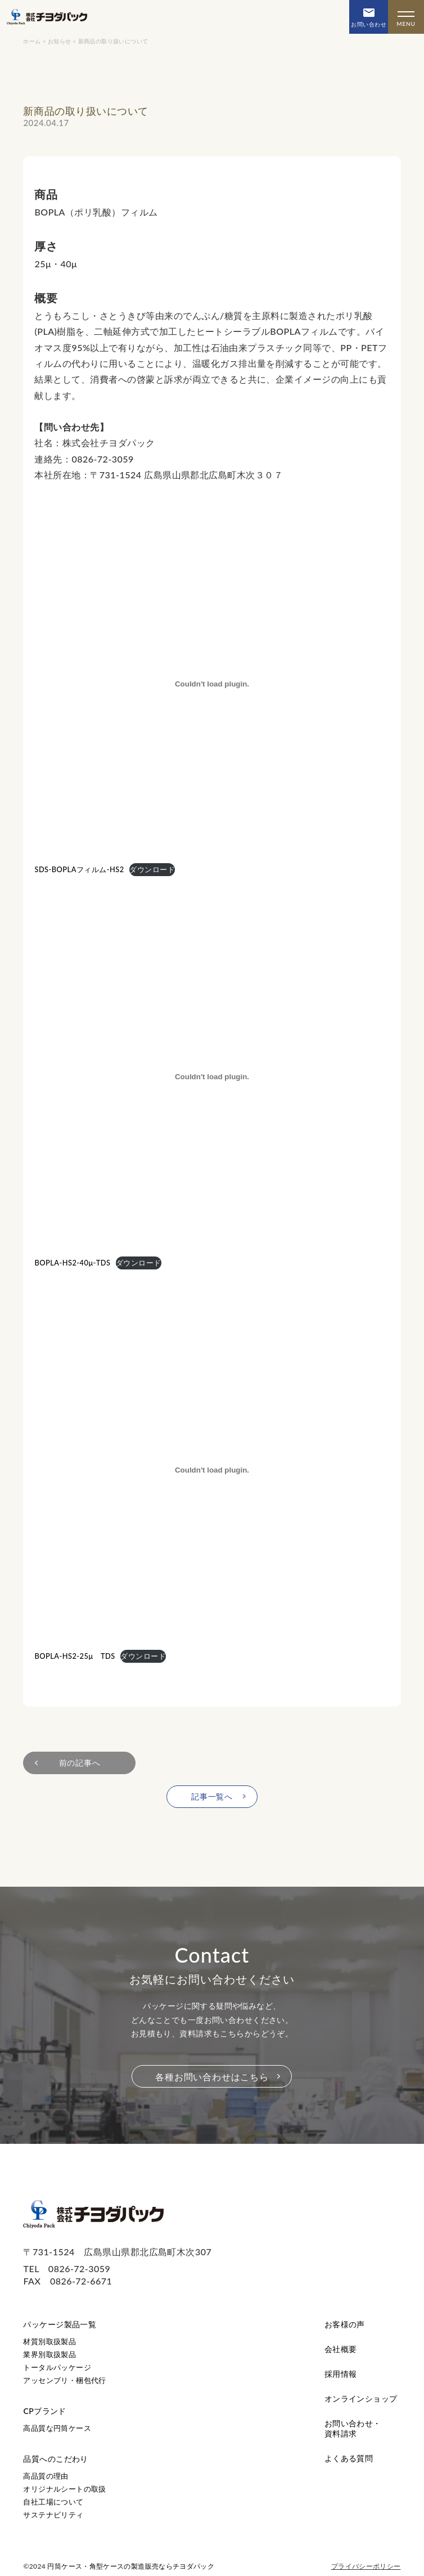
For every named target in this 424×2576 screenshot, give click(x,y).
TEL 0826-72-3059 (66, 2268)
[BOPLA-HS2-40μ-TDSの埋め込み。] (211, 1077)
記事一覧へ (212, 1796)
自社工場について (53, 2501)
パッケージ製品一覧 (59, 2324)
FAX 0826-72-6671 (67, 2281)
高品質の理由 (45, 2475)
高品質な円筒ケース (57, 2428)
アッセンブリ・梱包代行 (64, 2380)
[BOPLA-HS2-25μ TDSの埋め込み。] (211, 1470)
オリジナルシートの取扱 (64, 2488)
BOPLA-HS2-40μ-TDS (72, 1262)
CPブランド (44, 2411)
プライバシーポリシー (366, 2566)
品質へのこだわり (55, 2458)
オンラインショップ (361, 2398)
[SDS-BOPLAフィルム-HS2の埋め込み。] (211, 683)
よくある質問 (348, 2458)
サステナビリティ (53, 2514)
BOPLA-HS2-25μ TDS (74, 1656)
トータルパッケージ (57, 2367)
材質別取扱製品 (49, 2341)
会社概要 (340, 2349)
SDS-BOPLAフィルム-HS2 (79, 869)
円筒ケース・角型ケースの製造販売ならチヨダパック (130, 2566)
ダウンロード (152, 869)
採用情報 (340, 2373)
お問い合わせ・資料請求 (352, 2428)
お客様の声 (344, 2324)
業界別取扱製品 (49, 2354)
